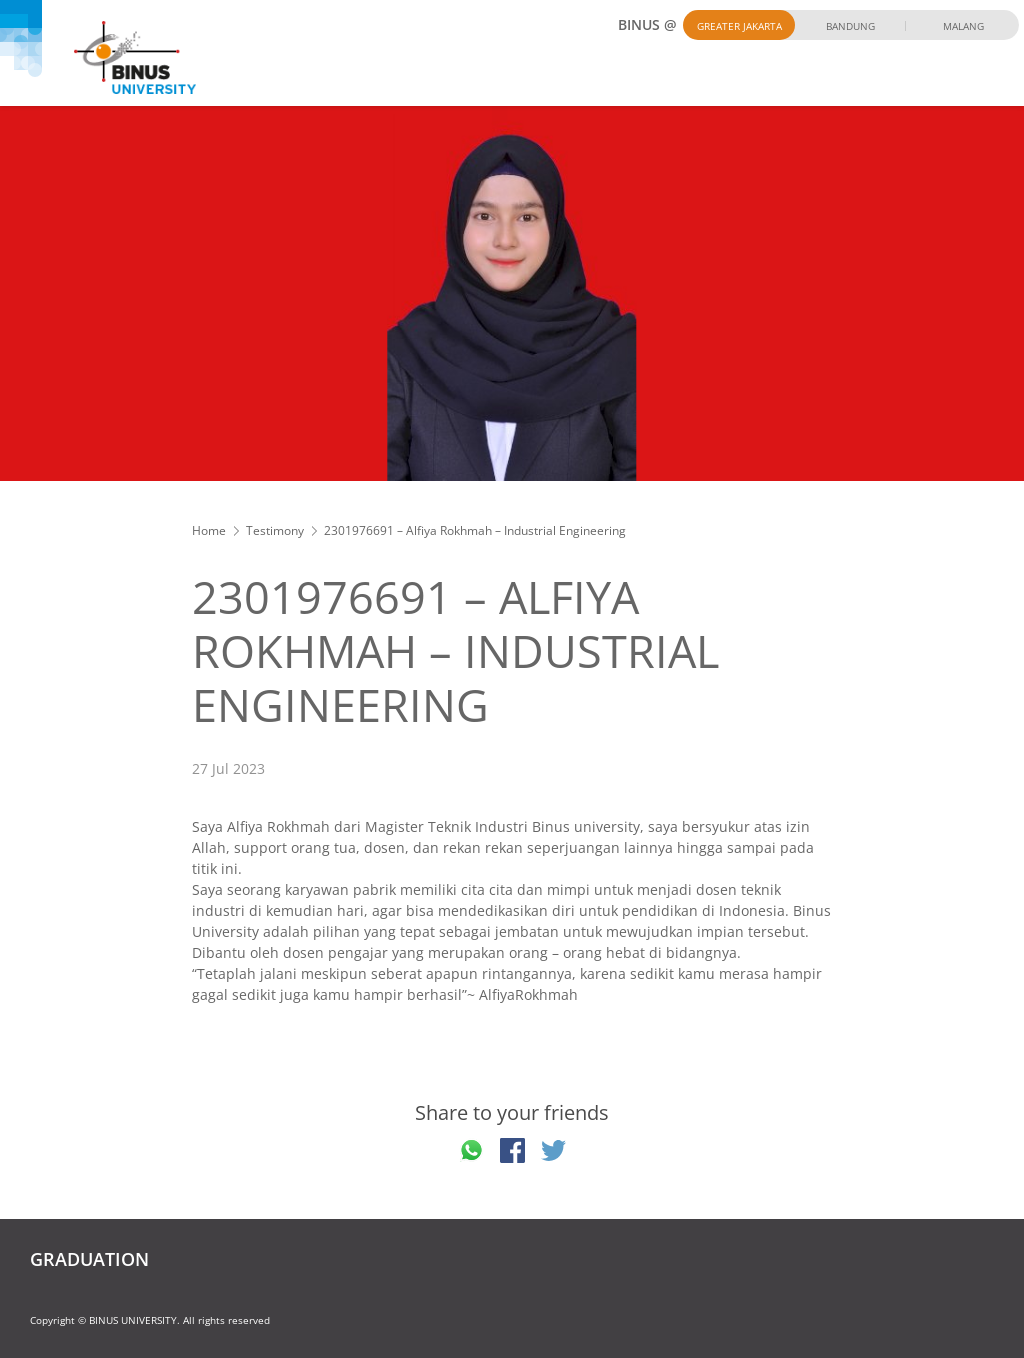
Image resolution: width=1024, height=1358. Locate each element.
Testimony (275, 530)
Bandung (850, 26)
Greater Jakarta (739, 26)
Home (209, 530)
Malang (963, 26)
